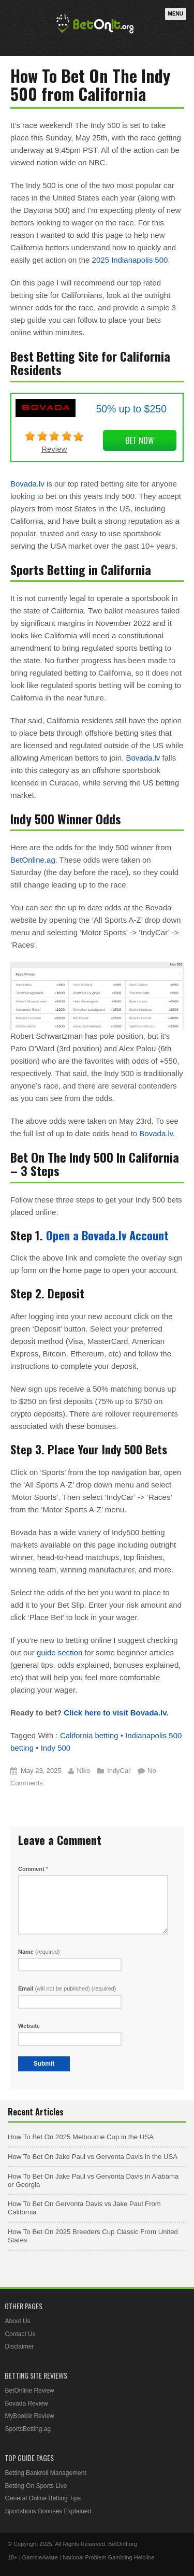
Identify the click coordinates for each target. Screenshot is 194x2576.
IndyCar (119, 1770)
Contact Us (20, 2334)
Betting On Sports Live (36, 2485)
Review (54, 449)
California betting (89, 1735)
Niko (83, 1770)
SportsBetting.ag (28, 2428)
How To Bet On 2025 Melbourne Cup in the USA (81, 2137)
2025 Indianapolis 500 (130, 259)
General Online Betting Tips (43, 2498)
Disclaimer (19, 2346)
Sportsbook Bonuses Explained (48, 2511)
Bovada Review (26, 2403)
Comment (33, 1869)
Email (67, 1988)
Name (39, 1952)
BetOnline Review (29, 2390)
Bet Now (139, 440)
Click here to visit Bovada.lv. (116, 1712)
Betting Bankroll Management (45, 2473)
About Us (17, 2321)
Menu (175, 14)
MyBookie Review (29, 2416)
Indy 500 (56, 1747)
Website (29, 2026)
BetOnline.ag (32, 859)
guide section (59, 1652)
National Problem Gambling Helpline (108, 2557)
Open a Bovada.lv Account (107, 1235)
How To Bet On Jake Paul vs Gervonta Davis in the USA (92, 2156)
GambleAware (40, 2557)
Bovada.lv (27, 483)
